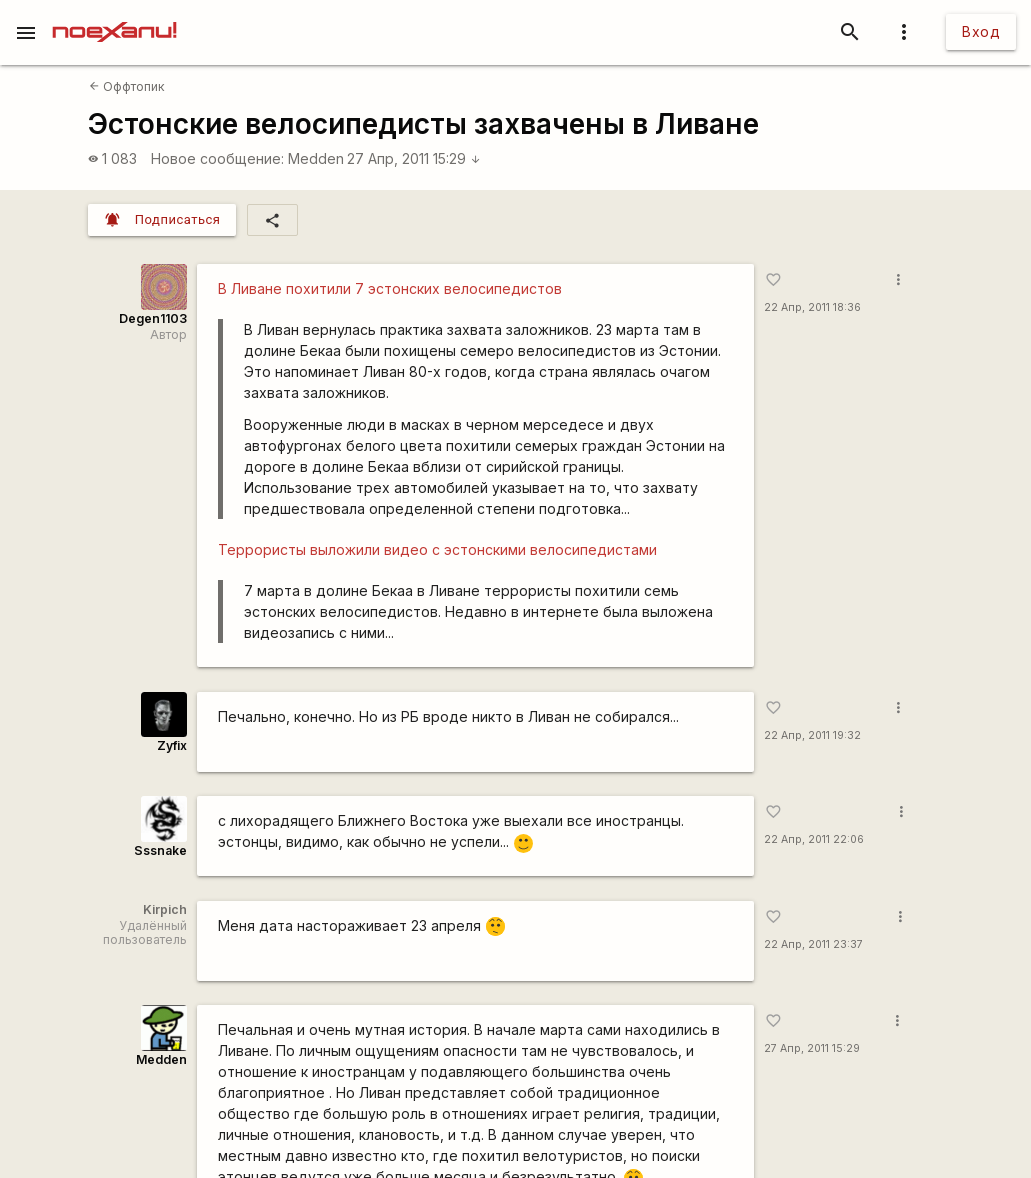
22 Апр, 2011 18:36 (812, 307)
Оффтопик (127, 86)
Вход (981, 31)
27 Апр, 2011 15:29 (414, 158)
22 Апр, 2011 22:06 (814, 839)
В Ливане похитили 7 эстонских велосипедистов (390, 288)
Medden (316, 158)
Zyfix (172, 745)
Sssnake (160, 850)
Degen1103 (153, 318)
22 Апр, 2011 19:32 (812, 735)
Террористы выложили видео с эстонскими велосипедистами (437, 549)
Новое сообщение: (217, 158)
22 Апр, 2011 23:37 (813, 944)
